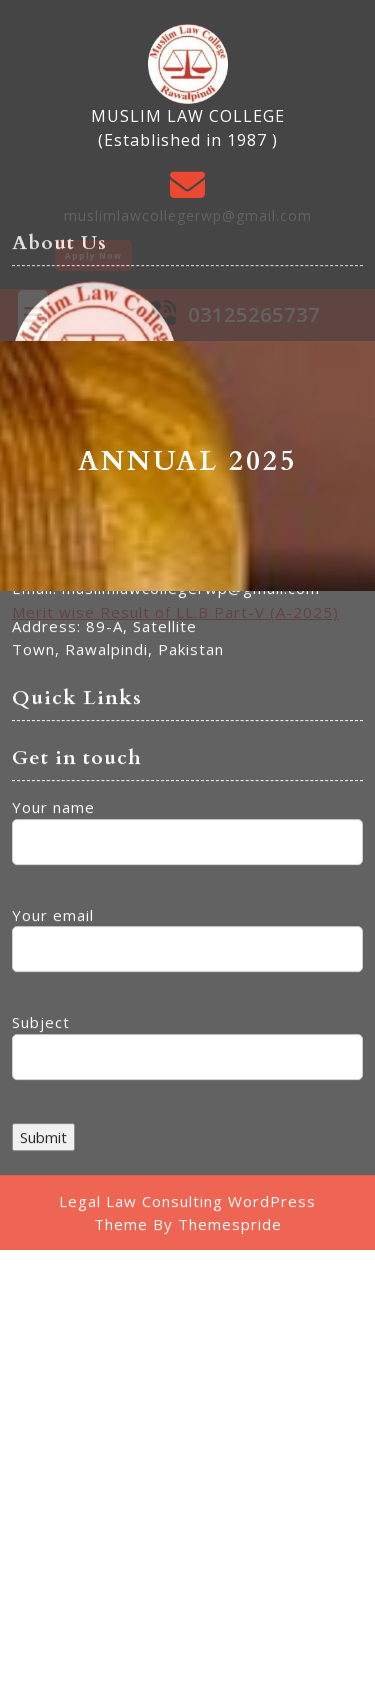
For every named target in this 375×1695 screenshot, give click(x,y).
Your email (187, 746)
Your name (187, 639)
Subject (187, 854)
